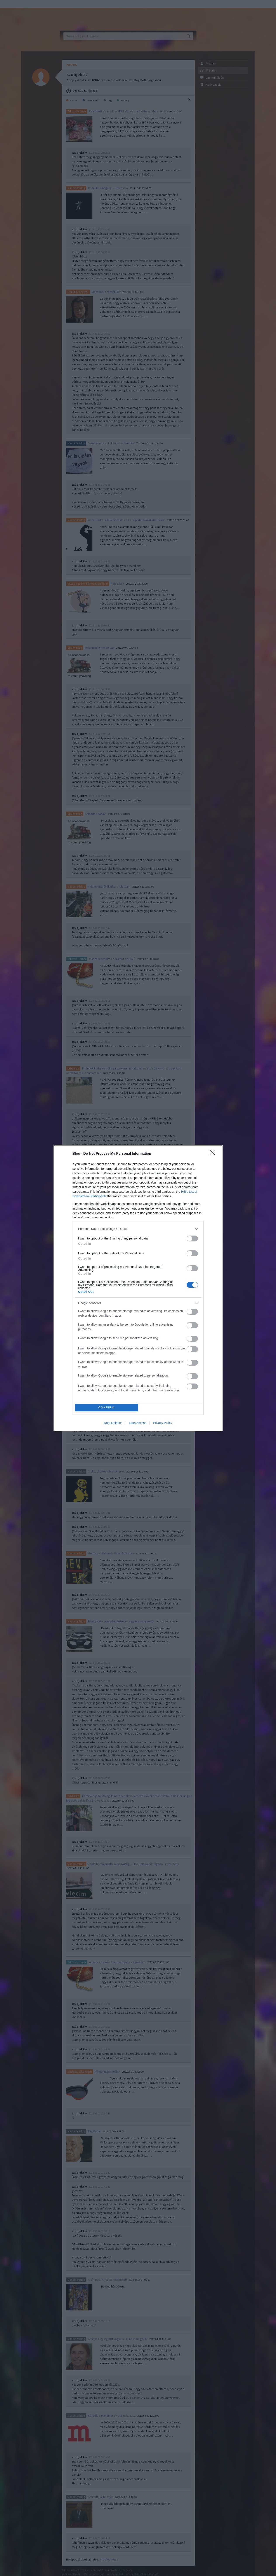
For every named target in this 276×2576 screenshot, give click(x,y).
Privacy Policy (162, 1423)
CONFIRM (106, 1407)
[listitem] (138, 1229)
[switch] (192, 1238)
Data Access (137, 1423)
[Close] (214, 1154)
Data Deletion (113, 1423)
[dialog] (138, 1288)
